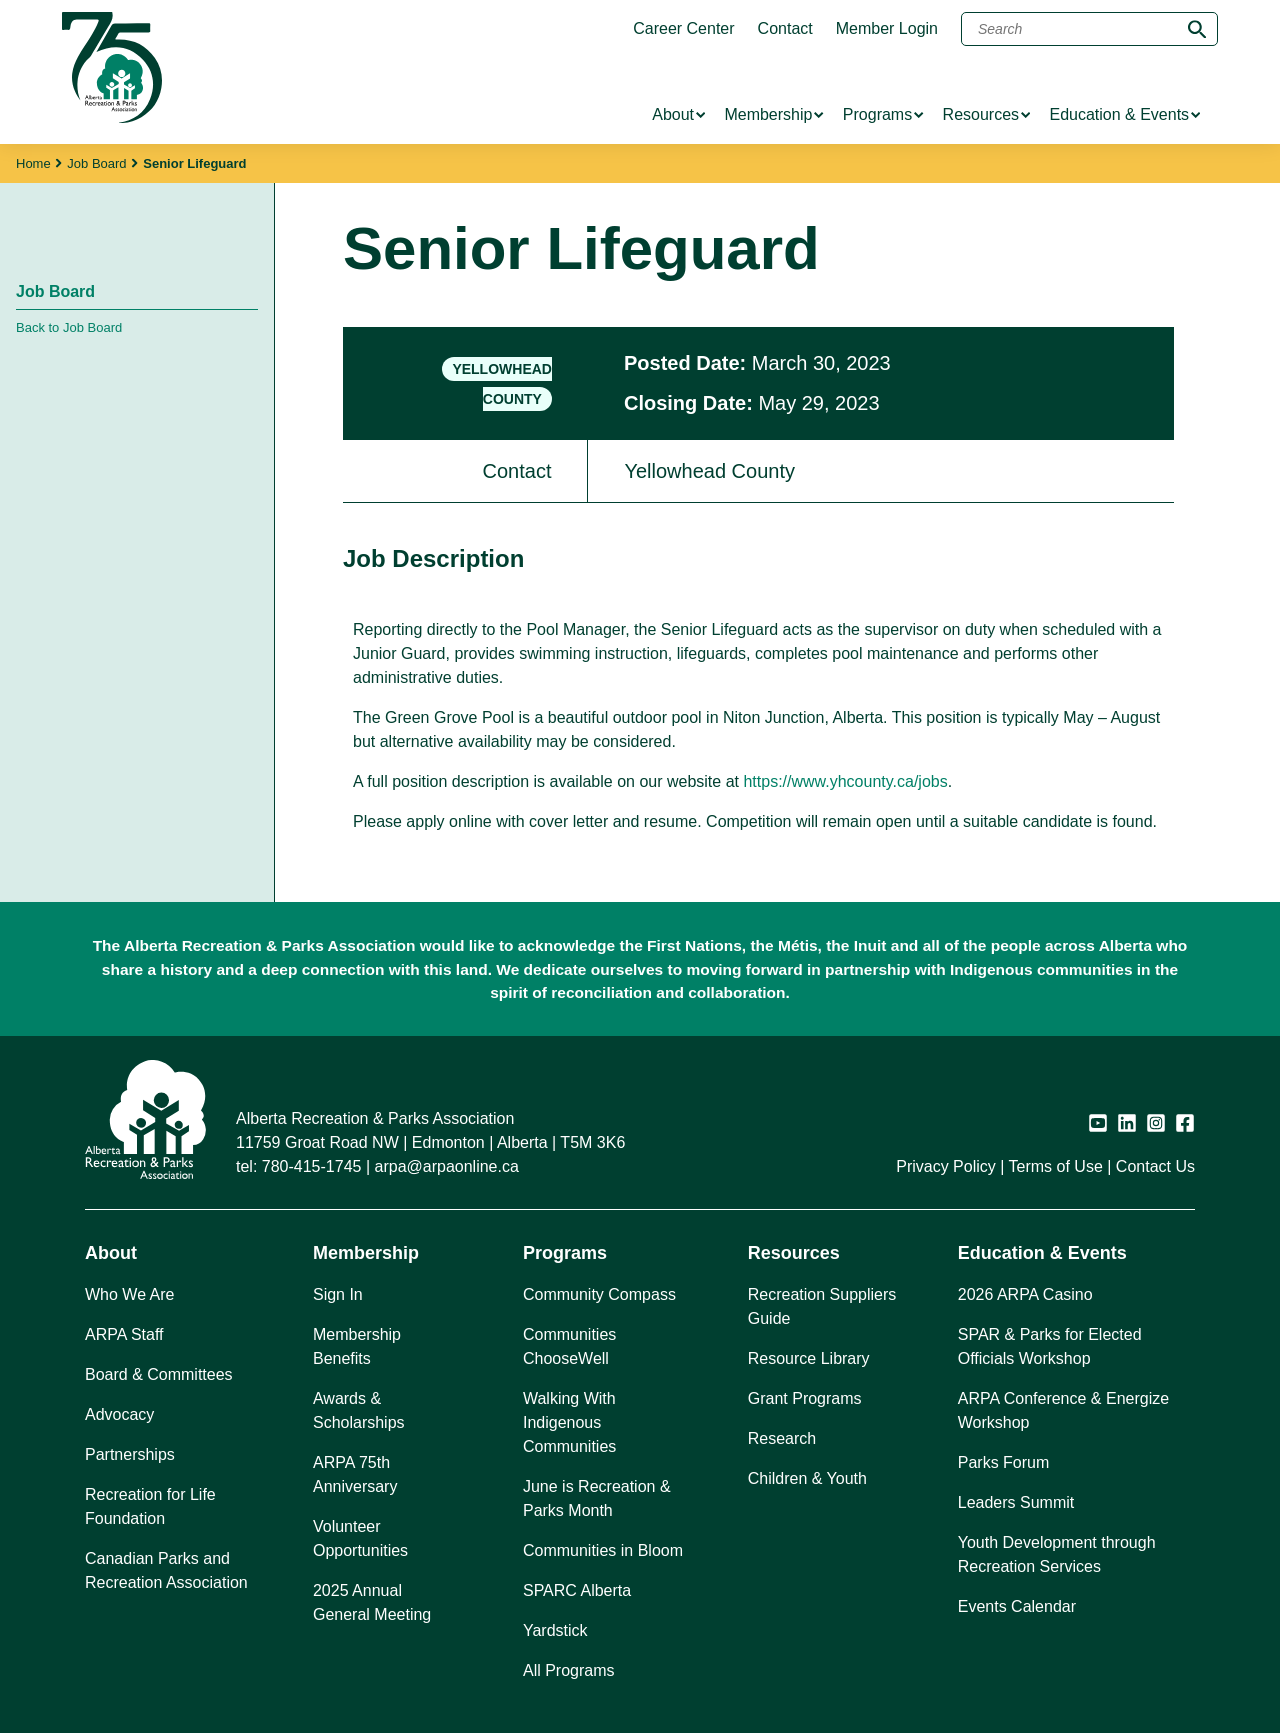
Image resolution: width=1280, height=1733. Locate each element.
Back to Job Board (69, 327)
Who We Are (130, 1294)
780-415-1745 (312, 1166)
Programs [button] (565, 1253)
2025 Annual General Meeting (372, 1602)
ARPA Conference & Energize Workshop (1063, 1410)
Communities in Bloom (603, 1550)
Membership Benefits (357, 1346)
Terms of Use (1056, 1166)
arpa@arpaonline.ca (447, 1166)
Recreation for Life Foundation (150, 1506)
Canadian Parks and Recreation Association (166, 1570)
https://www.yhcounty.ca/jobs (845, 781)
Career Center (683, 29)
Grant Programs (805, 1398)
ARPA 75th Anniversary (355, 1474)
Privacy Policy (946, 1166)
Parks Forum (1004, 1462)
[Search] (1089, 29)
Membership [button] (366, 1253)
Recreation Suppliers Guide (822, 1306)
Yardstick (555, 1630)
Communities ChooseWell (569, 1346)
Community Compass (599, 1294)
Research (782, 1438)
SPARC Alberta (577, 1590)
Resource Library (809, 1358)
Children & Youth (807, 1478)
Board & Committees (159, 1374)
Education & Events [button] (1042, 1253)
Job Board (96, 163)
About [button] (111, 1253)
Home (33, 163)
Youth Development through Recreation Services (1057, 1554)
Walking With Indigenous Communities (569, 1422)
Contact (785, 29)
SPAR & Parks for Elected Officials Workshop (1050, 1346)
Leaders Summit (1016, 1502)
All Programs (569, 1670)
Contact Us (1155, 1166)
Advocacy (119, 1414)
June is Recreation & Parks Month (597, 1498)
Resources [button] (794, 1253)
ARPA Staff (124, 1334)
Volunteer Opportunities (360, 1538)
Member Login (887, 29)
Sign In (338, 1294)
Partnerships (130, 1454)
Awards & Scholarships (359, 1410)
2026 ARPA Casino (1025, 1294)
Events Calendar (1017, 1606)
